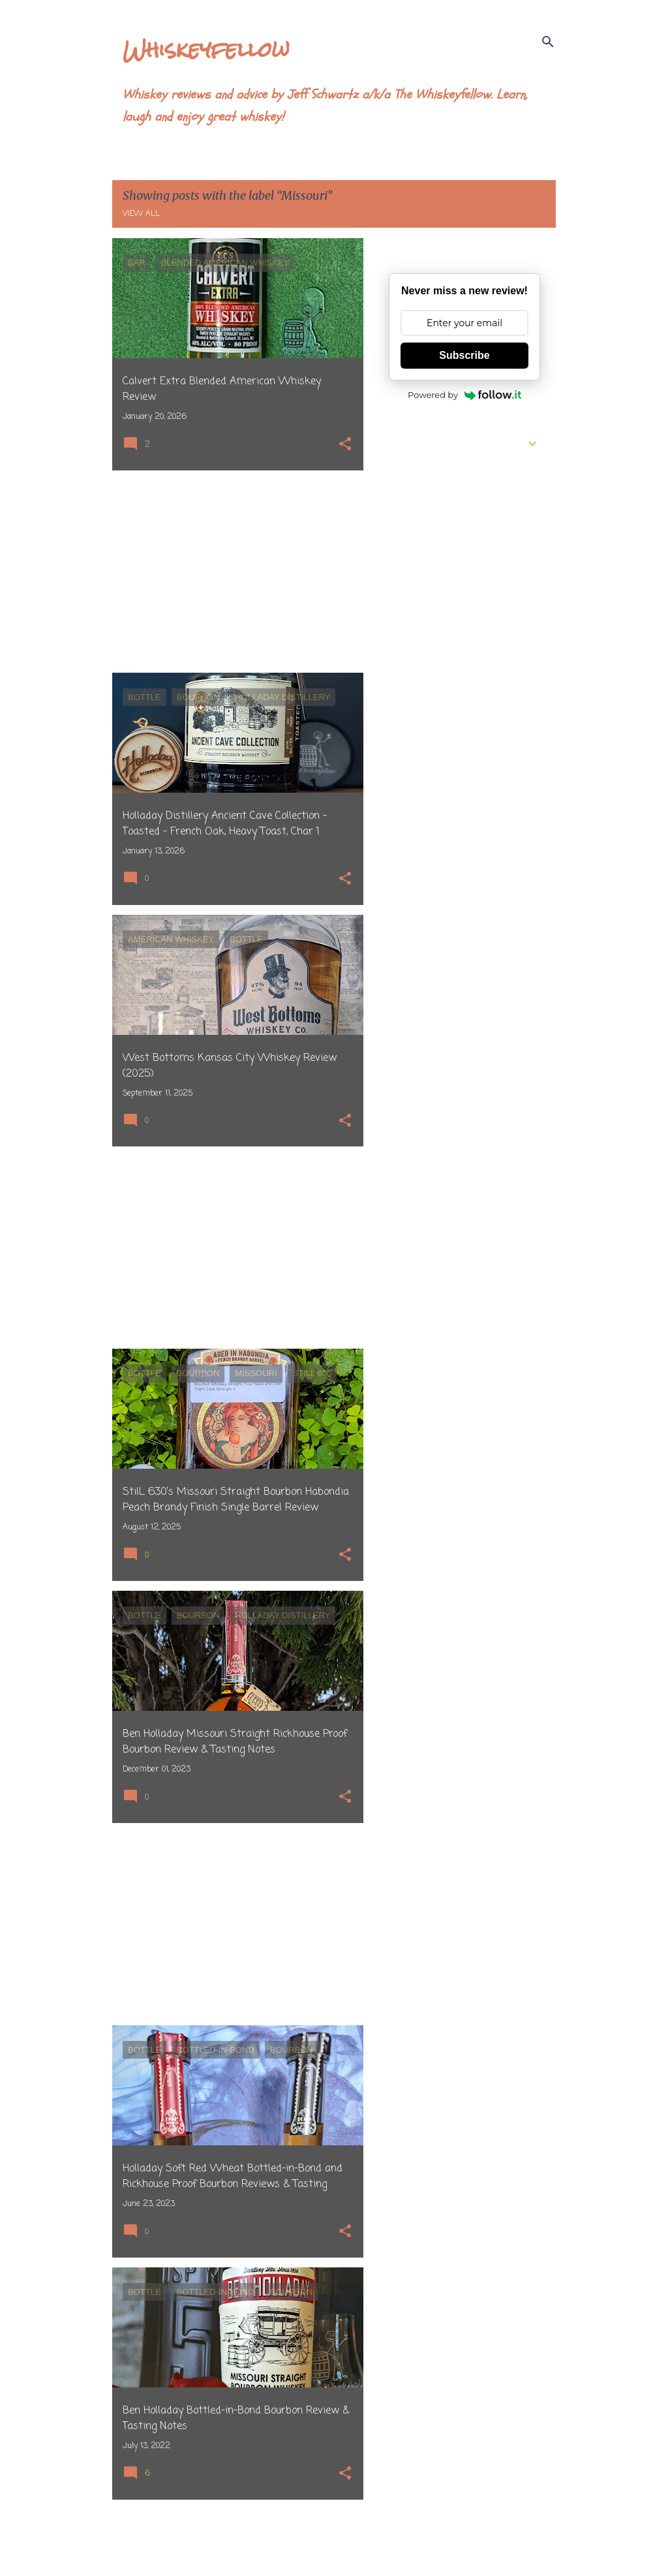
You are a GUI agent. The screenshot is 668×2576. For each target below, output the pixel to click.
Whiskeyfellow (206, 49)
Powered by (464, 395)
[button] (345, 445)
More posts (238, 2539)
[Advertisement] (233, 571)
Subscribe (464, 355)
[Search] (548, 41)
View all (141, 214)
